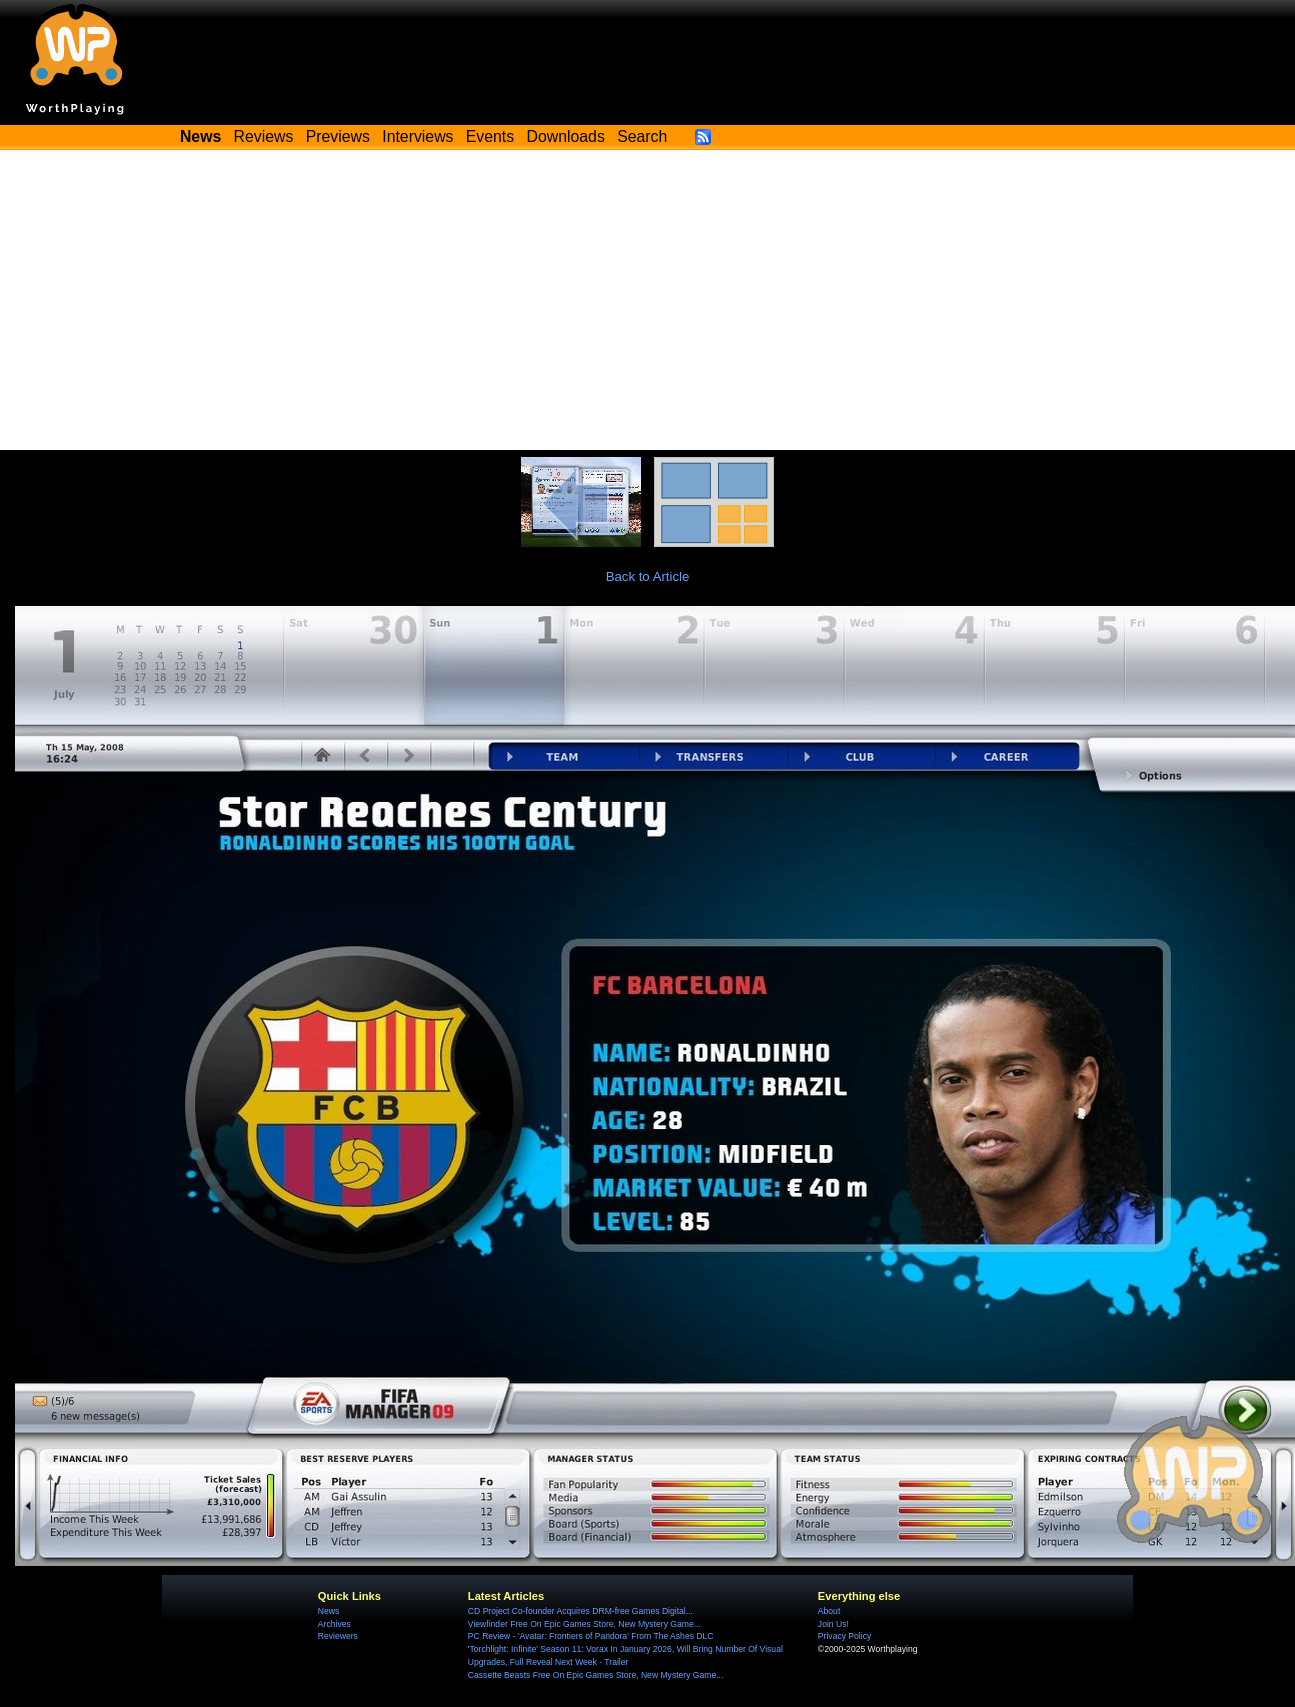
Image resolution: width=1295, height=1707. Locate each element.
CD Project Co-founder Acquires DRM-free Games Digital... (580, 1611)
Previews (338, 136)
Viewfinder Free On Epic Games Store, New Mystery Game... (584, 1624)
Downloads (566, 136)
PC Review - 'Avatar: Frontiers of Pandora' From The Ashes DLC (591, 1636)
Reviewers (338, 1636)
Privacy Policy (844, 1636)
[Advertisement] (648, 300)
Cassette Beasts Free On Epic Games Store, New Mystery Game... (596, 1675)
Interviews (417, 136)
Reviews (264, 136)
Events (490, 136)
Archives (334, 1624)
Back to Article (648, 576)
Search (642, 136)
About (829, 1611)
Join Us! (833, 1624)
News (328, 1611)
